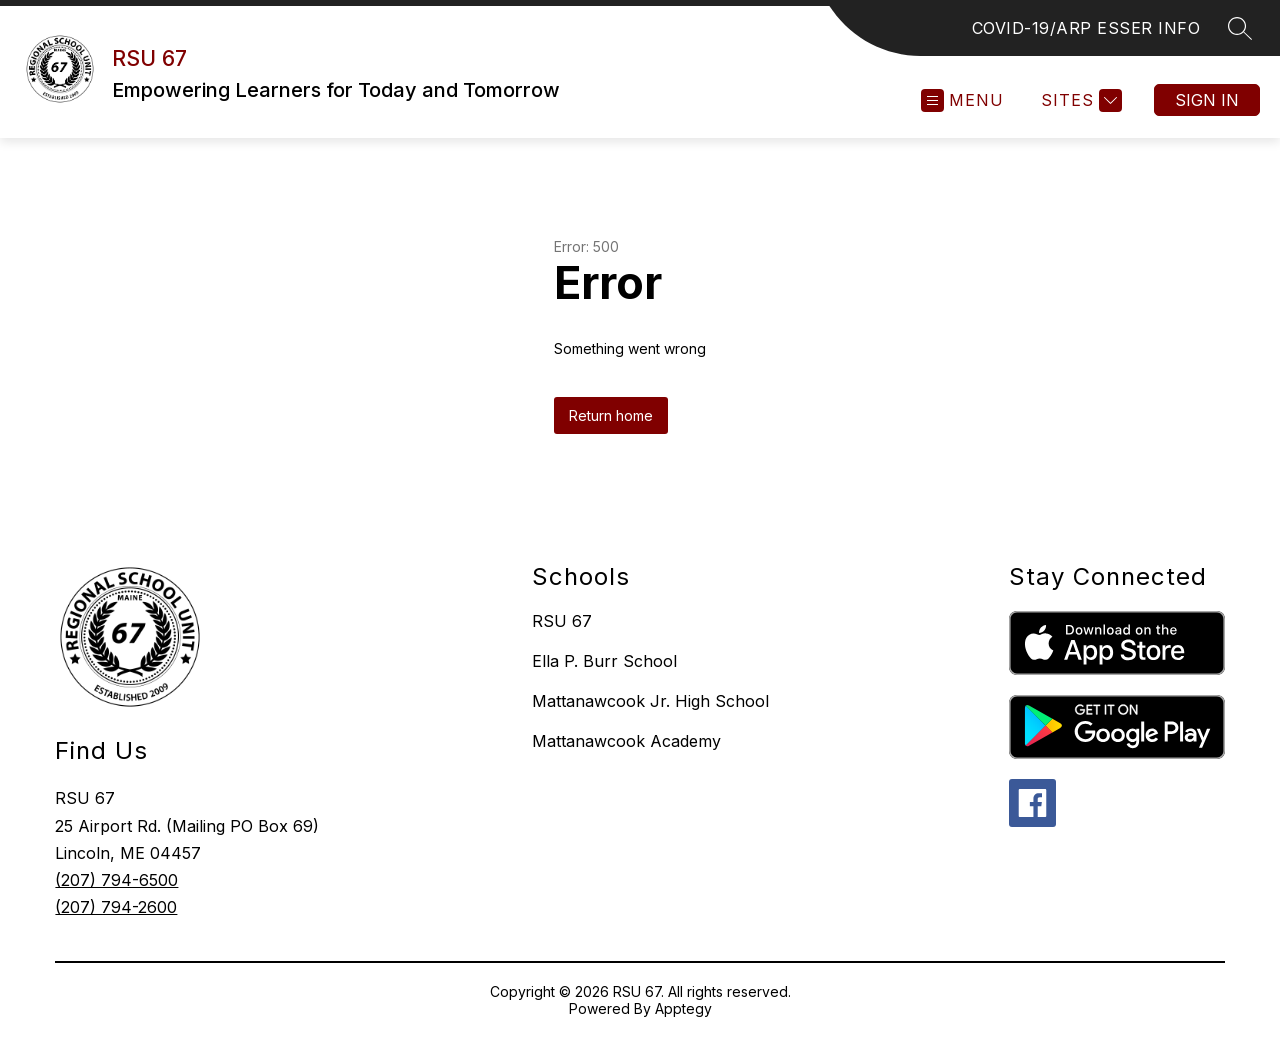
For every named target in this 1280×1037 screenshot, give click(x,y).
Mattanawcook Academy (626, 741)
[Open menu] (962, 100)
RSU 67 (562, 621)
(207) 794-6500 (116, 880)
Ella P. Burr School (604, 661)
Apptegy (683, 1008)
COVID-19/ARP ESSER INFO (1086, 28)
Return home (611, 415)
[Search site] (1240, 28)
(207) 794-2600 (116, 907)
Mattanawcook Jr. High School (650, 701)
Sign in (1207, 100)
